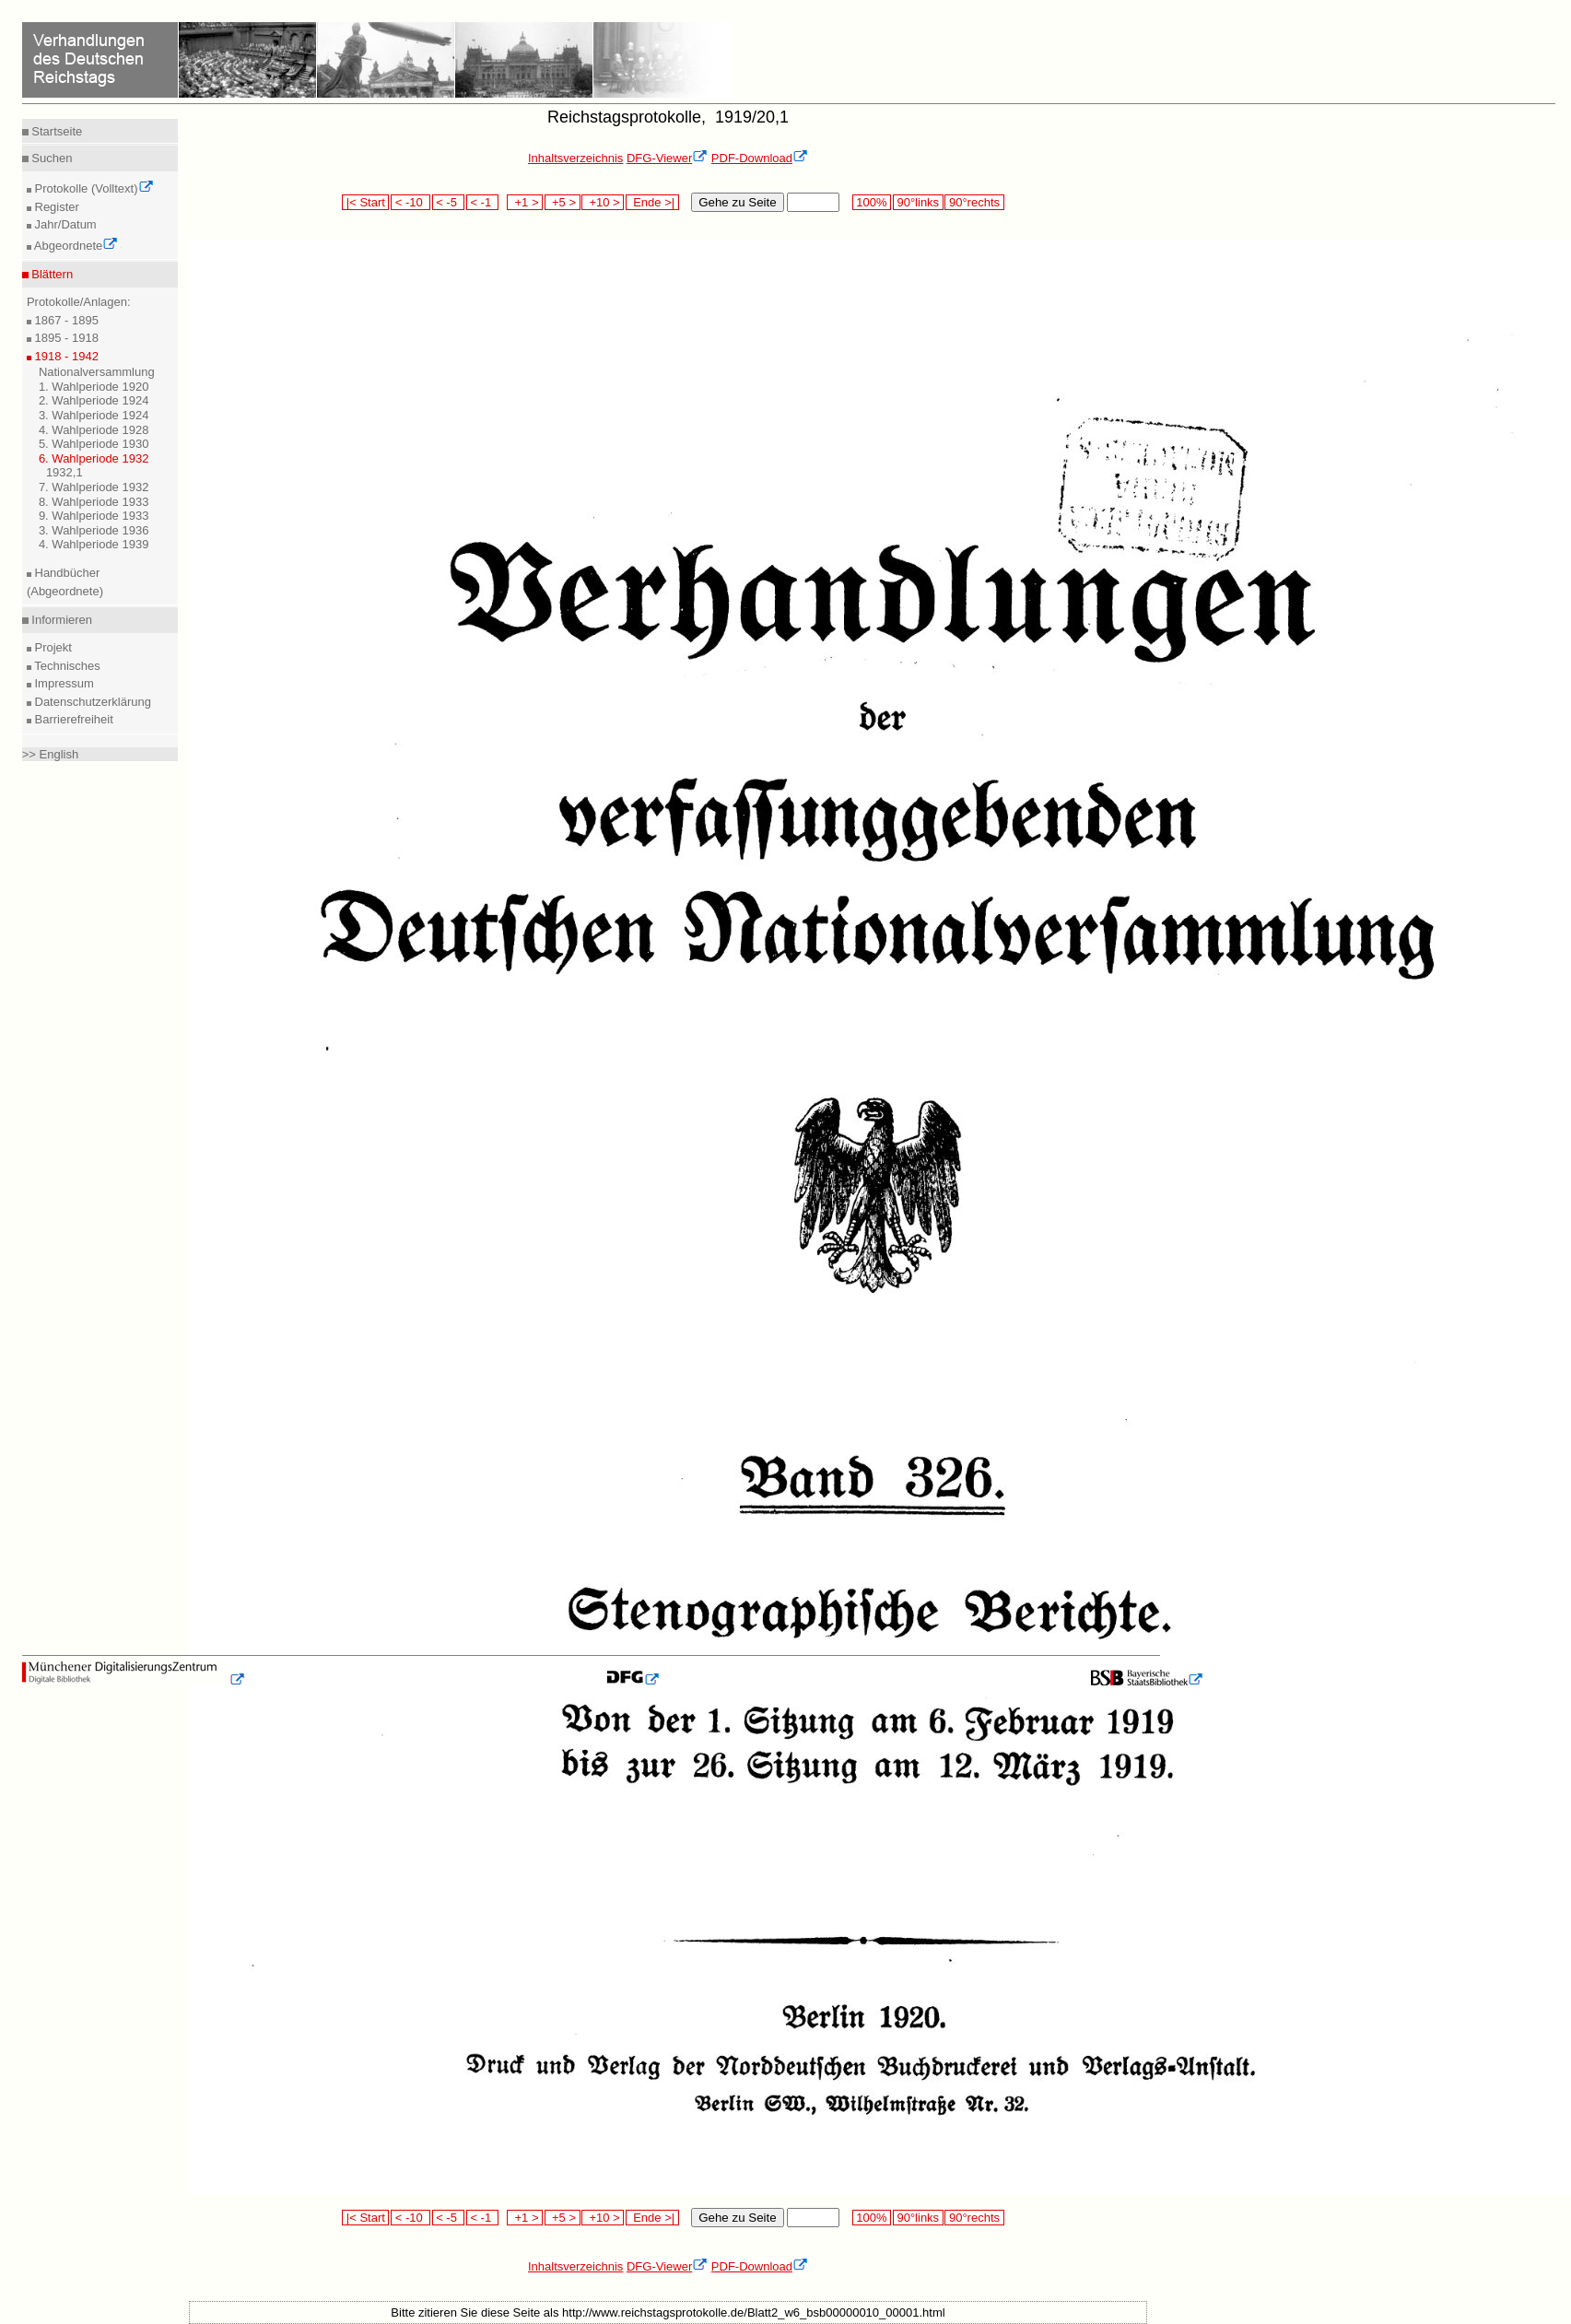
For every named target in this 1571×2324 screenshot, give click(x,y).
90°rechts (973, 202)
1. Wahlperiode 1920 (94, 386)
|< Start (365, 202)
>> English (50, 754)
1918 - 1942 (65, 356)
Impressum (62, 683)
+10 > (602, 202)
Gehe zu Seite (737, 202)
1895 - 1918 (65, 338)
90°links (918, 202)
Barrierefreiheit (72, 719)
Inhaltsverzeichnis (575, 158)
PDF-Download (759, 158)
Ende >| (652, 202)
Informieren (60, 620)
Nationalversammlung (97, 372)
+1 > (525, 202)
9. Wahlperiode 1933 (94, 515)
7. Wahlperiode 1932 (94, 487)
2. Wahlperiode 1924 (94, 400)
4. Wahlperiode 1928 (94, 430)
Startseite (56, 131)
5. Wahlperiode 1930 (94, 444)
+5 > (562, 202)
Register (55, 207)
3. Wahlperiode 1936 (94, 530)
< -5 (448, 202)
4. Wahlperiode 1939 (94, 544)
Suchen (51, 158)
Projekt (51, 647)
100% (871, 202)
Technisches (65, 666)
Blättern (51, 274)
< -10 (410, 202)
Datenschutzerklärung (91, 702)
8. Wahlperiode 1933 (94, 502)
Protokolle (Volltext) (92, 188)
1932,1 (64, 472)
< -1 (482, 202)
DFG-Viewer (667, 158)
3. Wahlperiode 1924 (94, 415)
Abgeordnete (74, 245)
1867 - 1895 (65, 320)
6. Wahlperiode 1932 (94, 458)
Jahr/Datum (64, 224)
